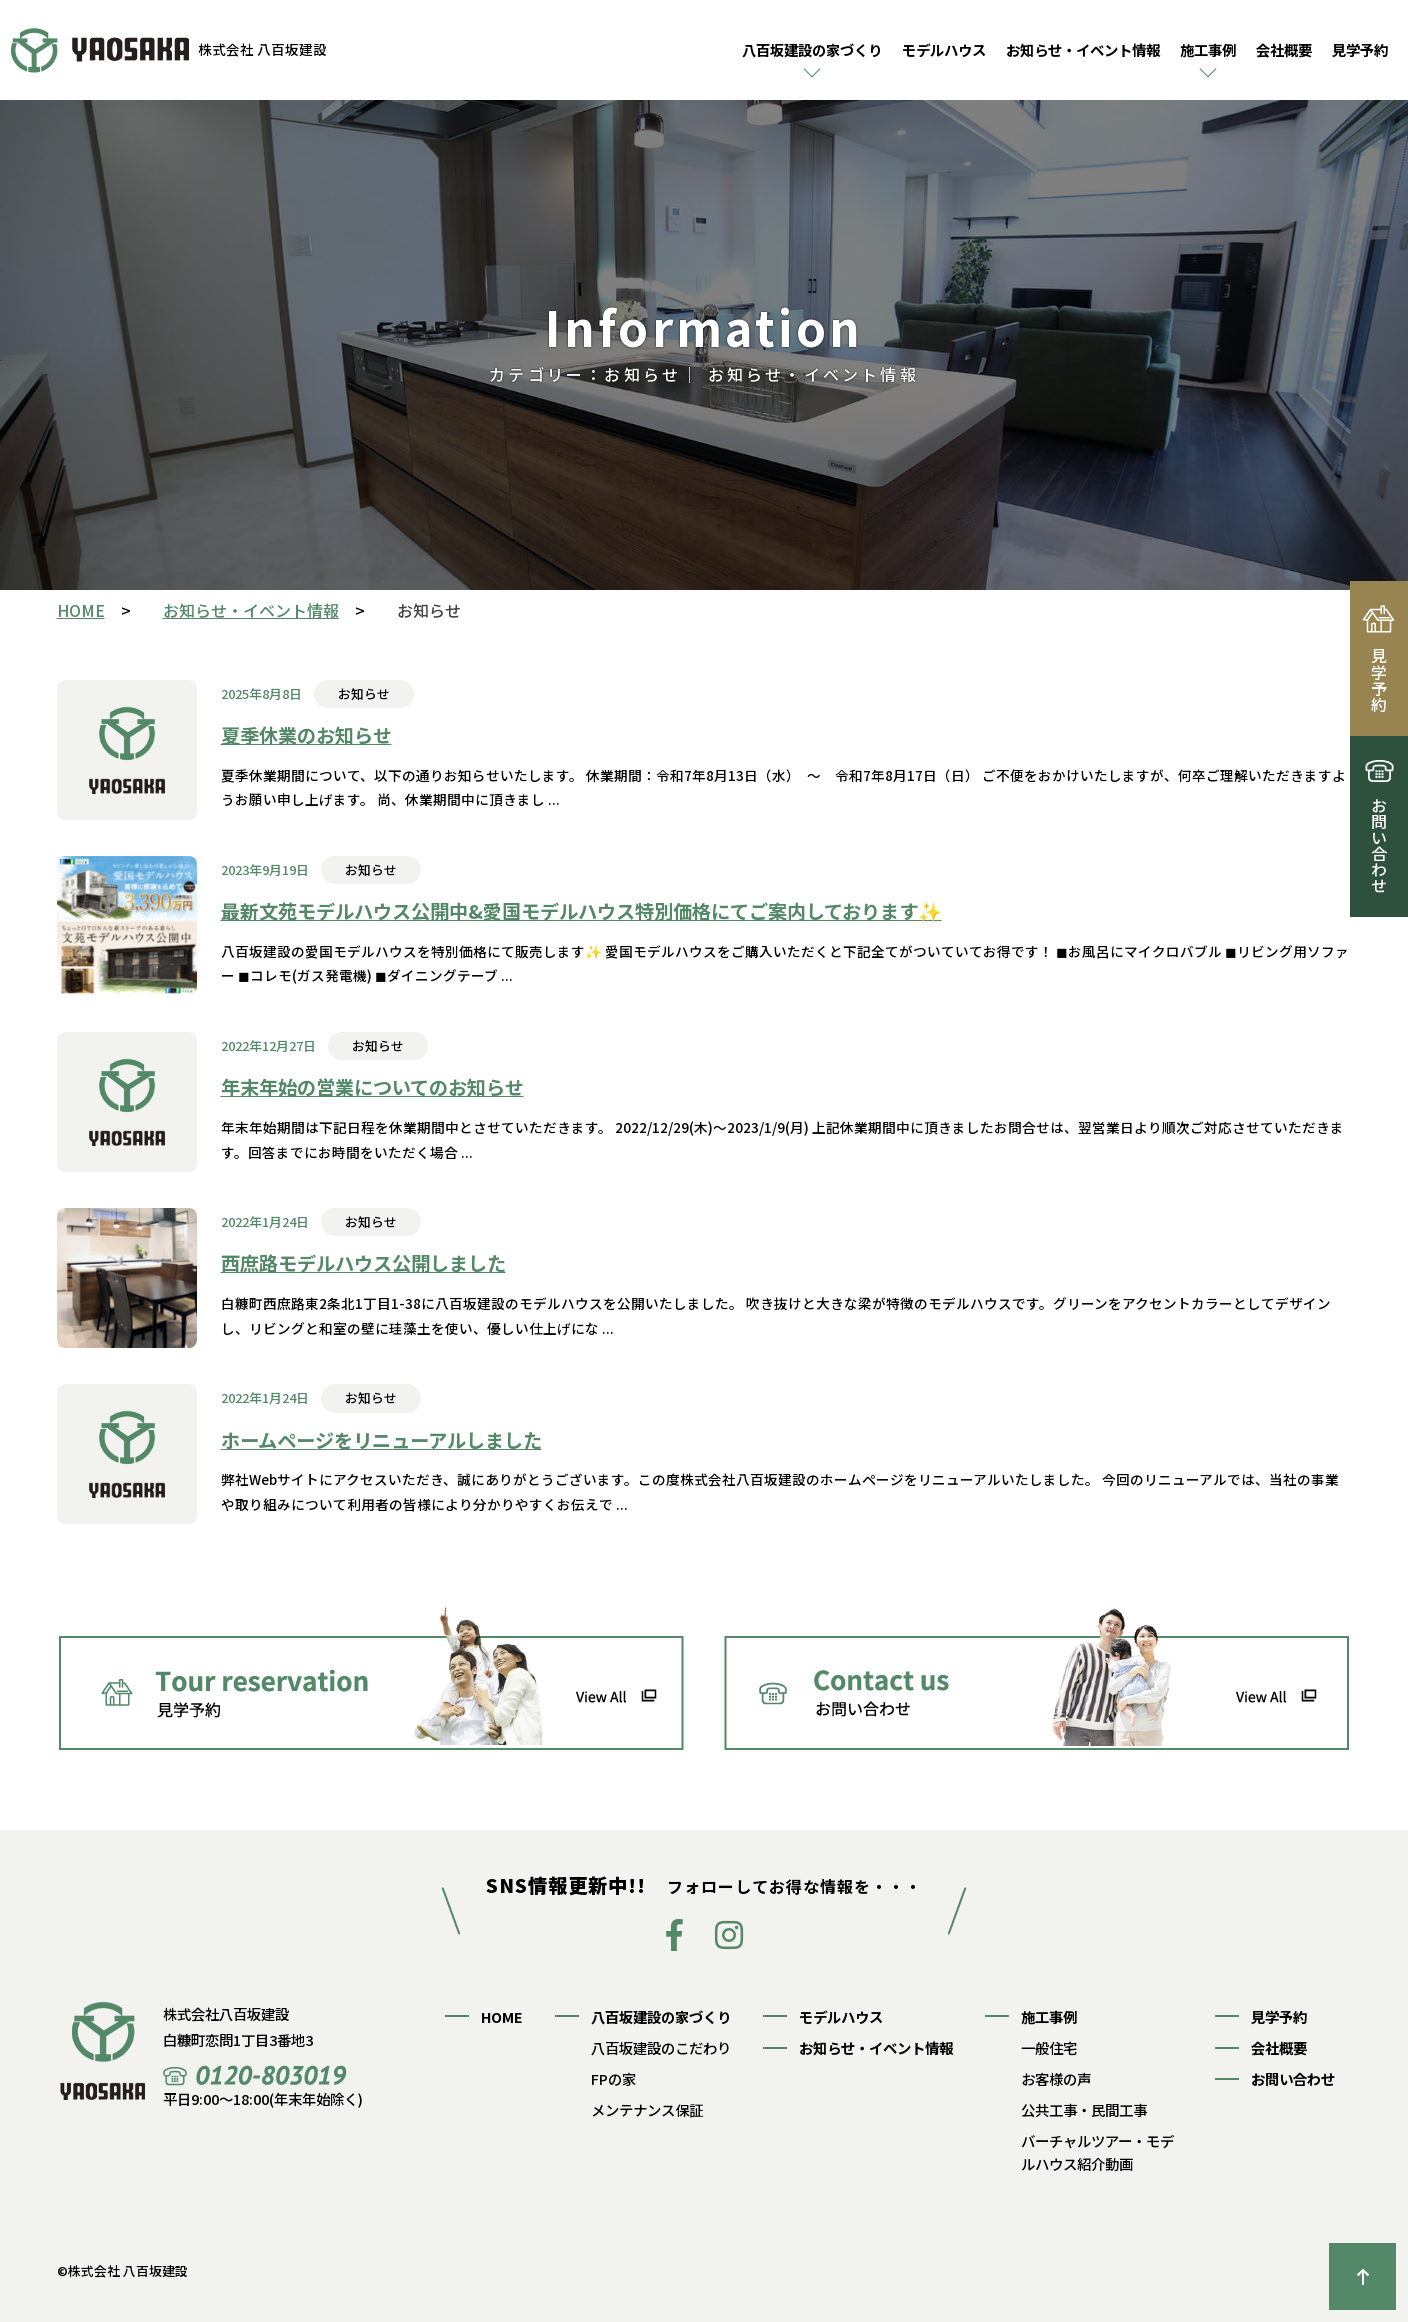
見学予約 (1360, 49)
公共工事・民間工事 (1084, 2109)
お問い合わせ (1293, 2078)
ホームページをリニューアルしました (381, 1440)
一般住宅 (1049, 2047)
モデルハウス (944, 49)
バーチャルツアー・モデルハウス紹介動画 (1097, 2152)
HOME (502, 2016)
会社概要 (1284, 49)
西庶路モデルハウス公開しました (363, 1263)
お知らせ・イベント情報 (1083, 49)
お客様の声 (1056, 2078)
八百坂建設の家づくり (812, 49)
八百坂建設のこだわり (661, 2047)
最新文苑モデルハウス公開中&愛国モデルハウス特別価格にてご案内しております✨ (581, 911)
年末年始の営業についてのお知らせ (372, 1087)
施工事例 (1208, 49)
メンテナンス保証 (647, 2109)
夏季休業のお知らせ (306, 735)
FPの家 (613, 2078)
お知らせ (364, 693)
